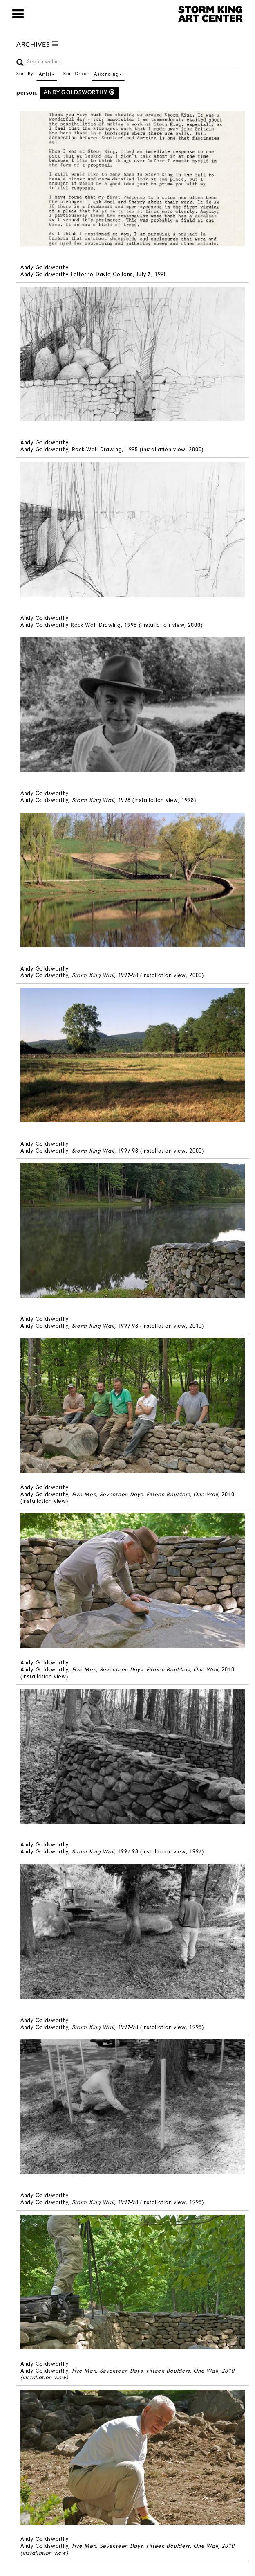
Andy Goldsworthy (79, 92)
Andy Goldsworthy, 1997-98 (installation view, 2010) (112, 1325)
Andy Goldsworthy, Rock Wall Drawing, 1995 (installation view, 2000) (112, 449)
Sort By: (36, 74)
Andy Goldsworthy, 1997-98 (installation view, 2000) (112, 975)
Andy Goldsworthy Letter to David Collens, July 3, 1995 (93, 274)
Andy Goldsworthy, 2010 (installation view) (127, 1498)
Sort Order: (94, 74)
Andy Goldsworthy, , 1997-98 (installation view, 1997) (112, 1851)
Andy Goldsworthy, (127, 2374)
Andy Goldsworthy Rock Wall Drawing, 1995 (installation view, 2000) (111, 624)
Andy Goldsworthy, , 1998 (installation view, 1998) (108, 800)
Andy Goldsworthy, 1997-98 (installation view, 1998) (112, 2027)
